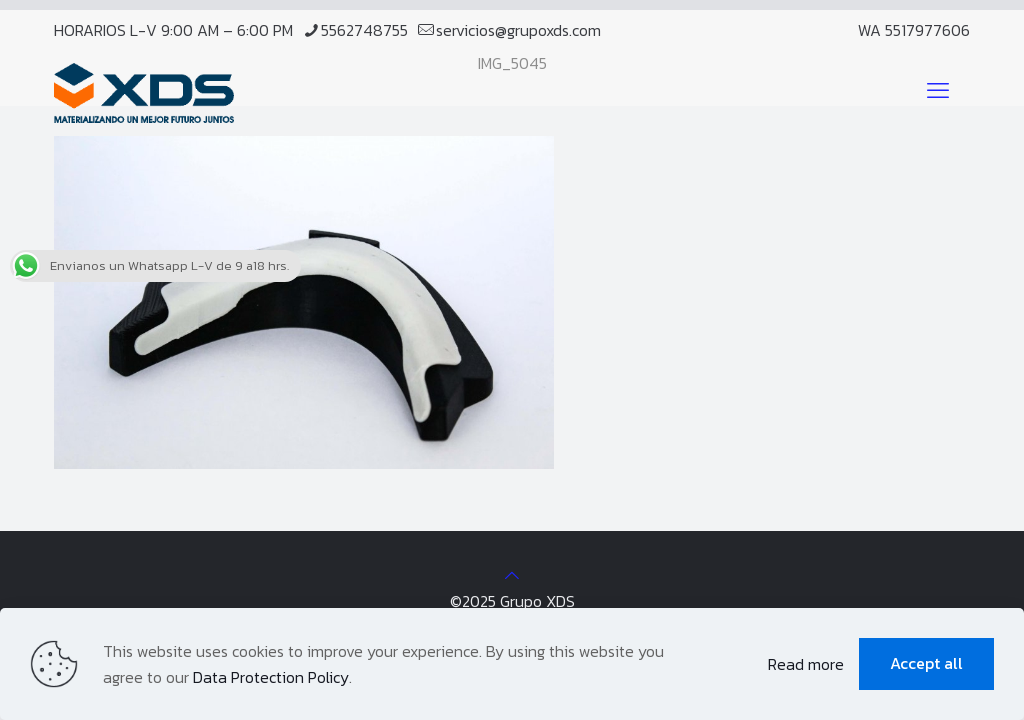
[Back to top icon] (512, 575)
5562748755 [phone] (364, 30)
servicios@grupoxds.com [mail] (518, 30)
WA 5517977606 (914, 30)
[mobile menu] (938, 91)
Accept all (926, 663)
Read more (806, 664)
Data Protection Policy (271, 677)
